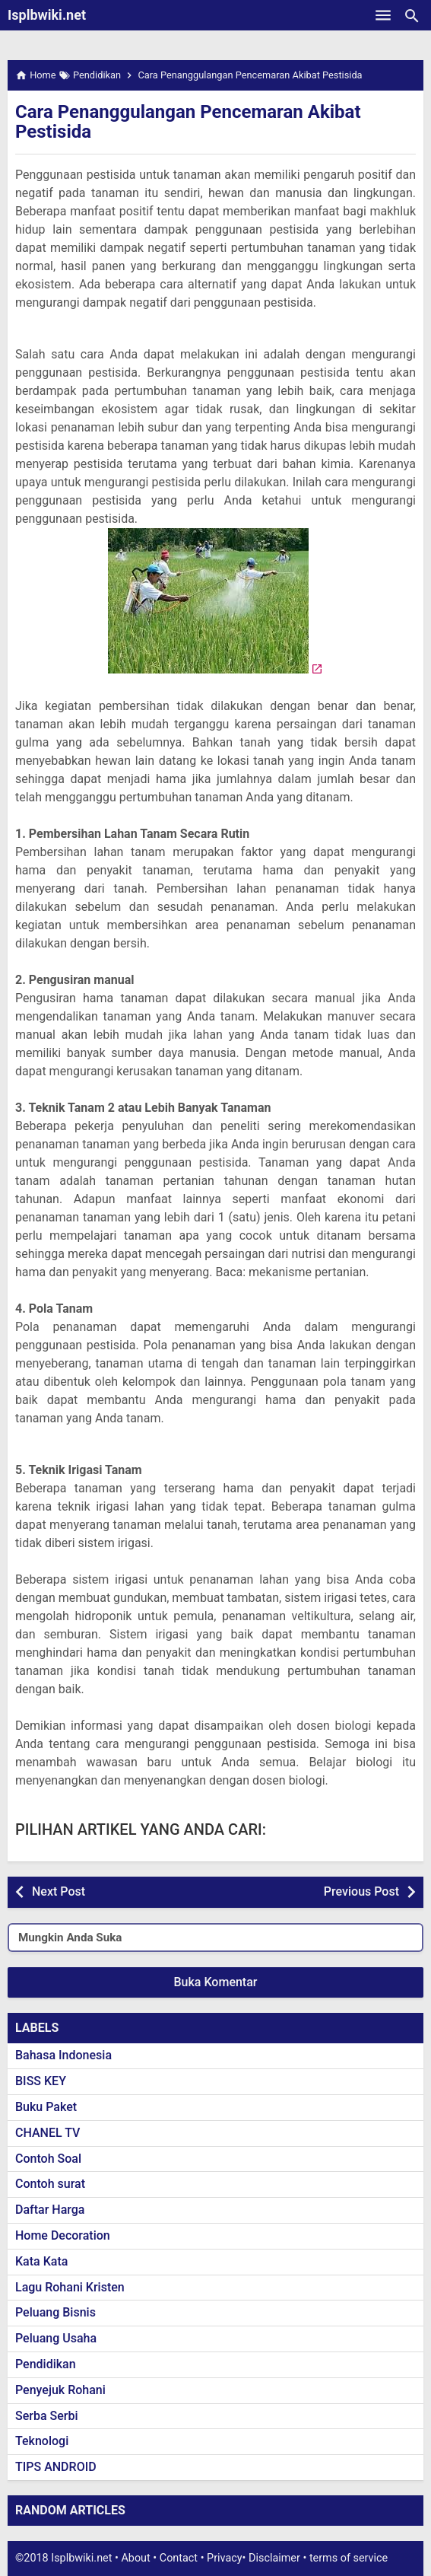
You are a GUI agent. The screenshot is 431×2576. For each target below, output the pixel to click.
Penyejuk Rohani (60, 2390)
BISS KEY (40, 2081)
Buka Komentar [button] (216, 1982)
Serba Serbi (46, 2416)
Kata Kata (41, 2261)
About (135, 2558)
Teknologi (41, 2441)
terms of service (348, 2558)
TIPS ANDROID (56, 2467)
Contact (179, 2558)
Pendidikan (45, 2364)
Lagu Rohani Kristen (70, 2287)
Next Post (58, 1891)
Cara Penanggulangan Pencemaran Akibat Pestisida (188, 121)
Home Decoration (62, 2235)
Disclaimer (274, 2558)
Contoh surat (50, 2183)
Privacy (224, 2558)
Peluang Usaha (56, 2338)
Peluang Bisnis (55, 2312)
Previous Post (361, 1891)
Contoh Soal (48, 2158)
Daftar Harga (49, 2209)
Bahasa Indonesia (63, 2055)
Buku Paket (46, 2107)
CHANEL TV (47, 2132)
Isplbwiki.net (47, 15)
